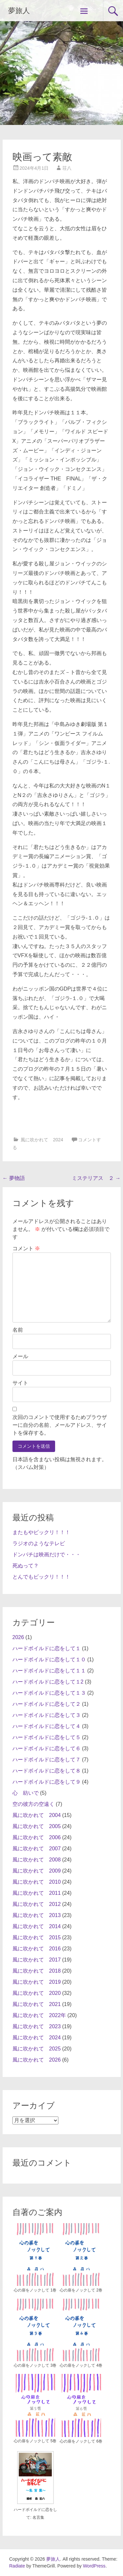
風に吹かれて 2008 (36, 1859)
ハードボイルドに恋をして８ (46, 1770)
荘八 (67, 168)
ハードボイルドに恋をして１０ (49, 1659)
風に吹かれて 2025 (36, 2048)
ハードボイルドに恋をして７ (46, 1759)
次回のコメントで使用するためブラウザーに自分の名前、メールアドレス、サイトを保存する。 (59, 1425)
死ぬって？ (25, 1565)
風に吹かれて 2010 (36, 1882)
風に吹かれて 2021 (36, 2004)
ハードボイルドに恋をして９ (46, 1782)
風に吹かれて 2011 (36, 1893)
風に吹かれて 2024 (42, 1139)
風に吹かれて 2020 (36, 1993)
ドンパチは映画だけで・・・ (46, 1554)
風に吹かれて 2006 (36, 1837)
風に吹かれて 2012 (36, 1904)
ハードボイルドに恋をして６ (46, 1748)
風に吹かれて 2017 (36, 1959)
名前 (17, 1330)
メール (20, 1356)
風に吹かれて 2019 (36, 1982)
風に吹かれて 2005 (36, 1826)
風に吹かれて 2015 (36, 1937)
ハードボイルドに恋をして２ (46, 1704)
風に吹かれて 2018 (36, 1971)
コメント (26, 1248)
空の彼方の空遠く (33, 1804)
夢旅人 (19, 11)
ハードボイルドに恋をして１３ (49, 1693)
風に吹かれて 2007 (36, 1848)
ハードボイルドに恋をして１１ (49, 1670)
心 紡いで (25, 1793)
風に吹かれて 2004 (36, 1815)
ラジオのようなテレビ (38, 1543)
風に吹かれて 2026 (36, 2060)
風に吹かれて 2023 (36, 2026)
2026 (18, 1637)
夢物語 (14, 1178)
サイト (20, 1383)
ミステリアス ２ (96, 1178)
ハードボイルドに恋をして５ (46, 1737)
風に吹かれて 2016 (36, 1948)
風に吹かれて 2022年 (39, 2015)
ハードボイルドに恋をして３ (46, 1715)
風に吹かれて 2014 (36, 1926)
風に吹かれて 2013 (36, 1915)
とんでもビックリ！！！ (41, 1577)
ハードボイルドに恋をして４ (46, 1726)
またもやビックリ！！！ (41, 1532)
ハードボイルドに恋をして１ (46, 1648)
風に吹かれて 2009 (36, 1871)
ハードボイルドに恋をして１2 (48, 1682)
